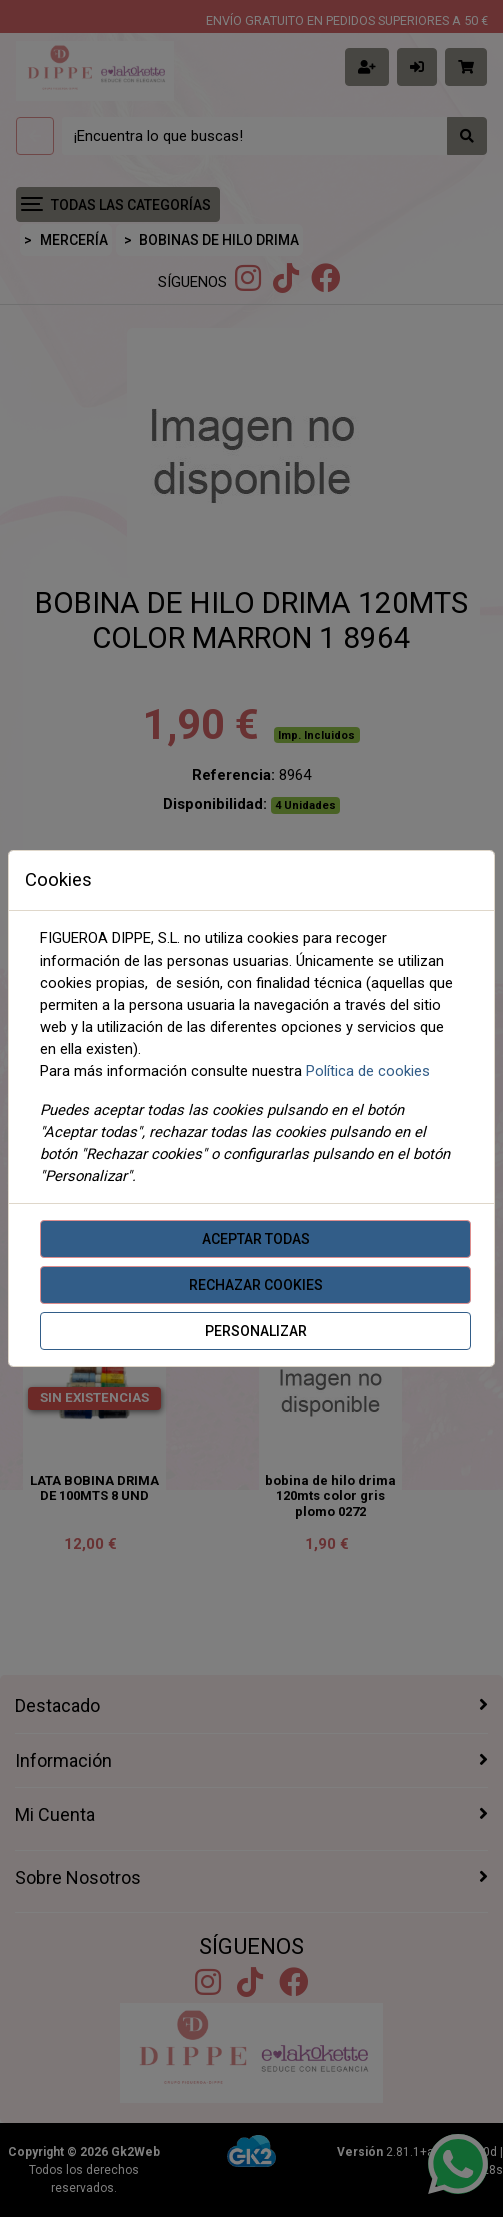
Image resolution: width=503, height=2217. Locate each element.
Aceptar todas (256, 1239)
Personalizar (256, 1331)
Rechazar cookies (256, 1285)
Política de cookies (368, 1071)
